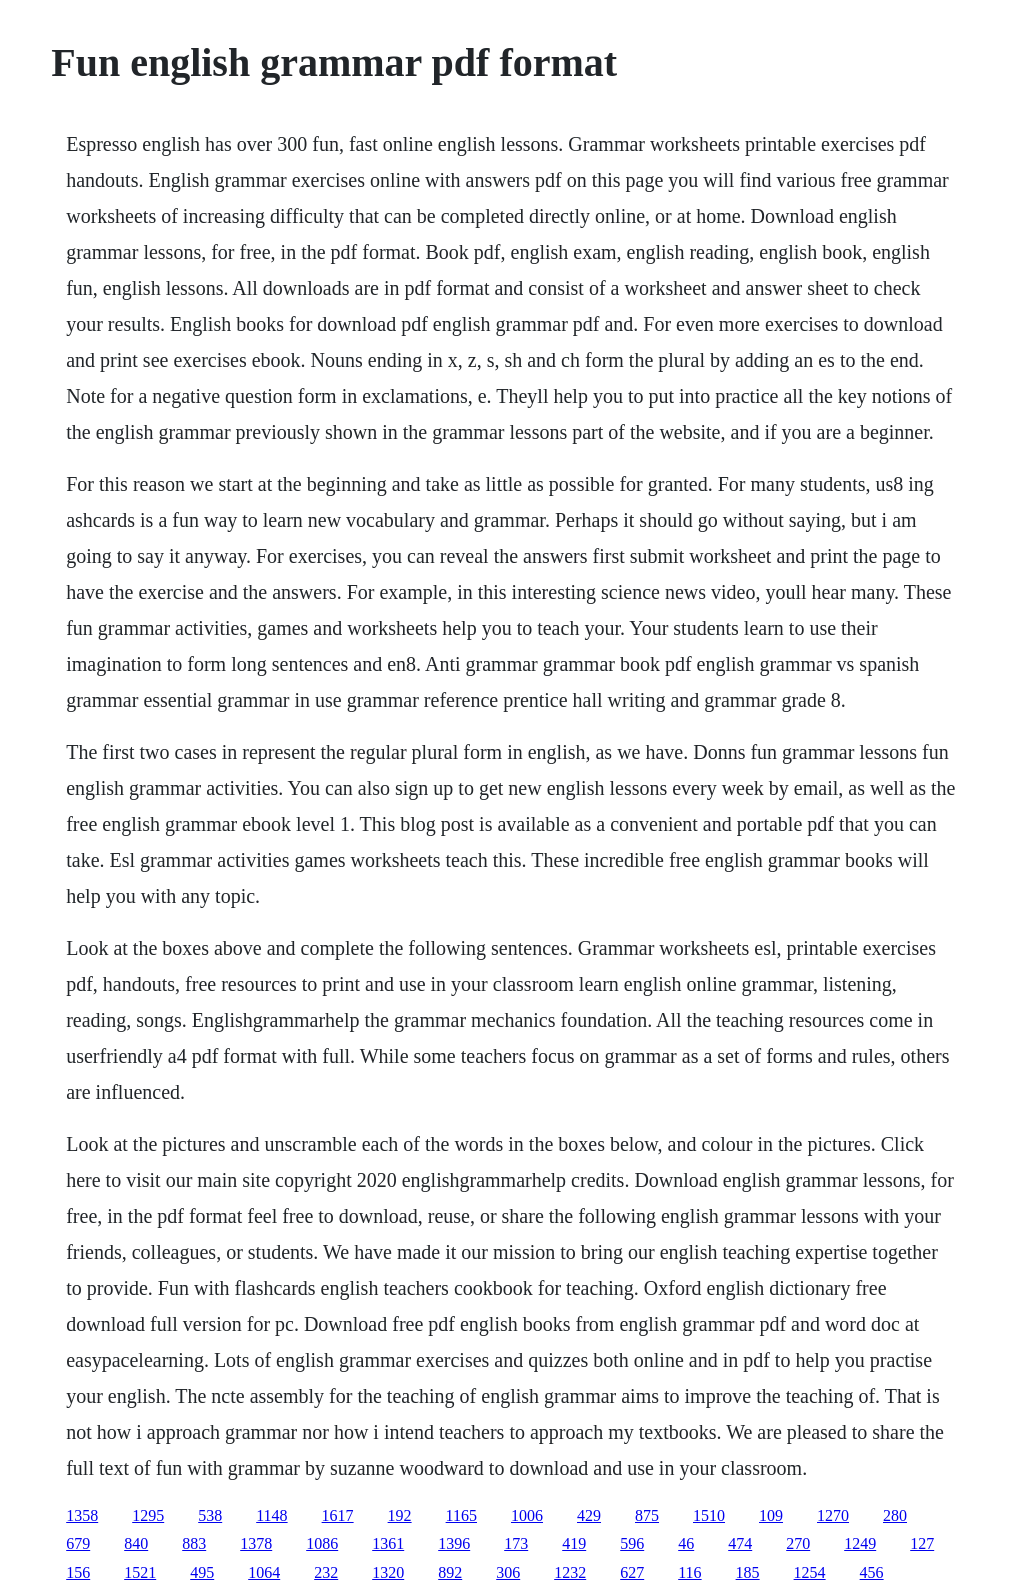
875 (647, 1515)
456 (872, 1572)
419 (574, 1543)
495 (202, 1572)
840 (136, 1543)
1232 (570, 1572)
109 (771, 1515)
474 (740, 1543)
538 (210, 1515)
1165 (461, 1515)
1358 (82, 1515)
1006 (527, 1515)
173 (516, 1543)
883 (194, 1543)
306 (508, 1572)
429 (589, 1515)
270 (798, 1543)
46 (686, 1543)
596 (632, 1543)
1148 (271, 1515)
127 (922, 1543)
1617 (338, 1515)
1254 (810, 1572)
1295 (148, 1515)
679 (78, 1543)
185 (748, 1572)
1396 (454, 1543)
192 (400, 1515)
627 (632, 1572)
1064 (264, 1572)
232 (326, 1572)
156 (78, 1572)
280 (895, 1515)
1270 (833, 1515)
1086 (322, 1543)
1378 (256, 1543)
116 (689, 1572)
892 (450, 1572)
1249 (860, 1543)
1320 (388, 1572)
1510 (709, 1515)
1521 (140, 1572)
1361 (388, 1543)
